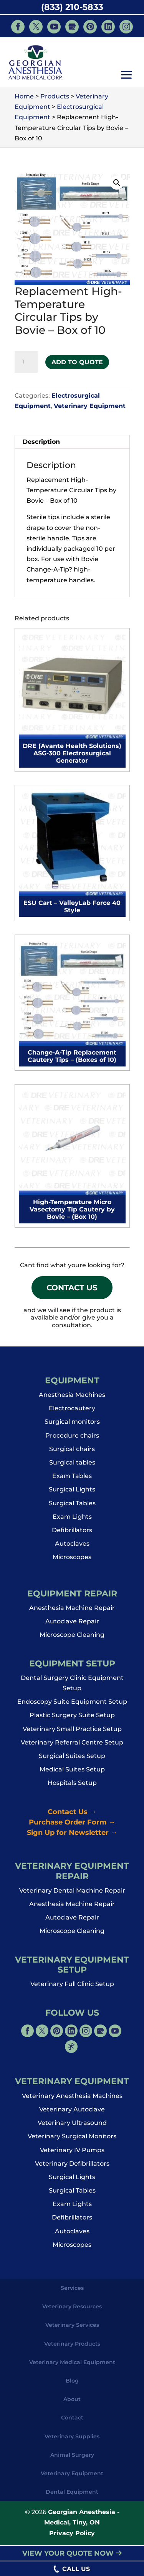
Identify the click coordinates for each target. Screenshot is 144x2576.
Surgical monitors (72, 1425)
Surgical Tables (72, 1506)
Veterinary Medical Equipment (72, 2365)
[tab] (72, 442)
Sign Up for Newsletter (72, 1836)
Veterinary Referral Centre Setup (72, 1745)
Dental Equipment (72, 2495)
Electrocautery (72, 1411)
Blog (72, 2384)
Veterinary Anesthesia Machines (72, 2099)
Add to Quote (77, 362)
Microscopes (72, 1560)
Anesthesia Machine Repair (72, 1611)
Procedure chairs (72, 1438)
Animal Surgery (72, 2457)
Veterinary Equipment (90, 406)
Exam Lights (72, 1519)
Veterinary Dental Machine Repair (72, 1894)
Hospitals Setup (72, 1786)
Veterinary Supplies (72, 2439)
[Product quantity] (26, 362)
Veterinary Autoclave (72, 2112)
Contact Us (72, 1289)
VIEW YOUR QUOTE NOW (72, 2553)
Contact (72, 2421)
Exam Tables (72, 1479)
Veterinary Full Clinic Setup (72, 1987)
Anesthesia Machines (72, 1398)
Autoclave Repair (72, 1624)
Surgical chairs (72, 1452)
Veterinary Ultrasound (72, 2126)
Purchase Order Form (72, 1825)
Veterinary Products (72, 2346)
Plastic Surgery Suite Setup (72, 1718)
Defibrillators (72, 1533)
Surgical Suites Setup (72, 1759)
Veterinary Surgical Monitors (72, 2139)
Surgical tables (72, 1466)
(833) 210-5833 (72, 7)
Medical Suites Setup (72, 1772)
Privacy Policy (72, 2536)
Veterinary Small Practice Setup (72, 1732)
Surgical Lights (72, 1492)
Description (41, 441)
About (72, 2402)
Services (72, 2291)
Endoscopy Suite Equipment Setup (72, 1705)
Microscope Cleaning (72, 1638)
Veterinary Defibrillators (72, 2166)
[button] (126, 75)
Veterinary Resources (72, 2309)
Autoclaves (72, 1547)
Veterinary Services (72, 2328)
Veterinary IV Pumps (72, 2153)
